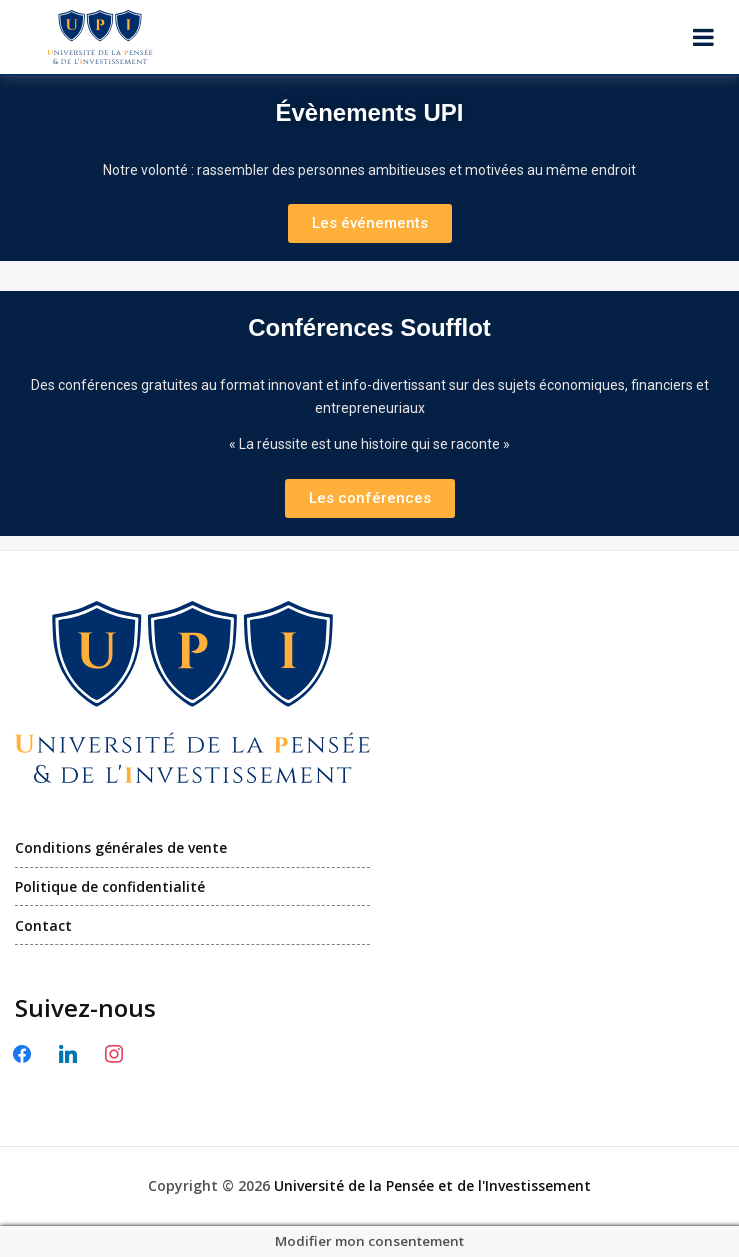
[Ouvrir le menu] (703, 37)
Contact (43, 925)
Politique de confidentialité (110, 886)
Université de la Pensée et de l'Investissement (432, 1185)
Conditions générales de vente (121, 847)
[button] (370, 223)
